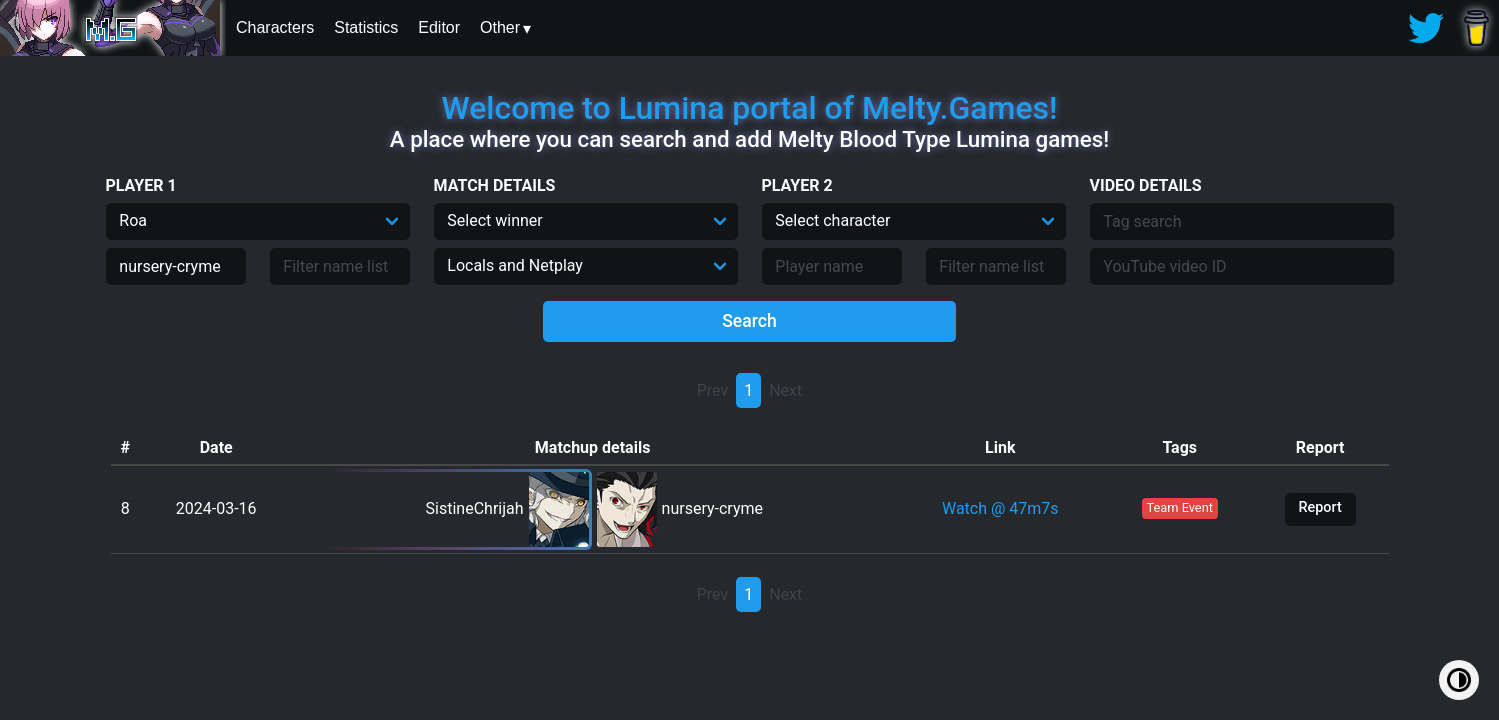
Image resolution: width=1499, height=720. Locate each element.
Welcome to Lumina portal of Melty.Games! (750, 108)
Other (500, 27)
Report (1319, 507)
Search (749, 321)
